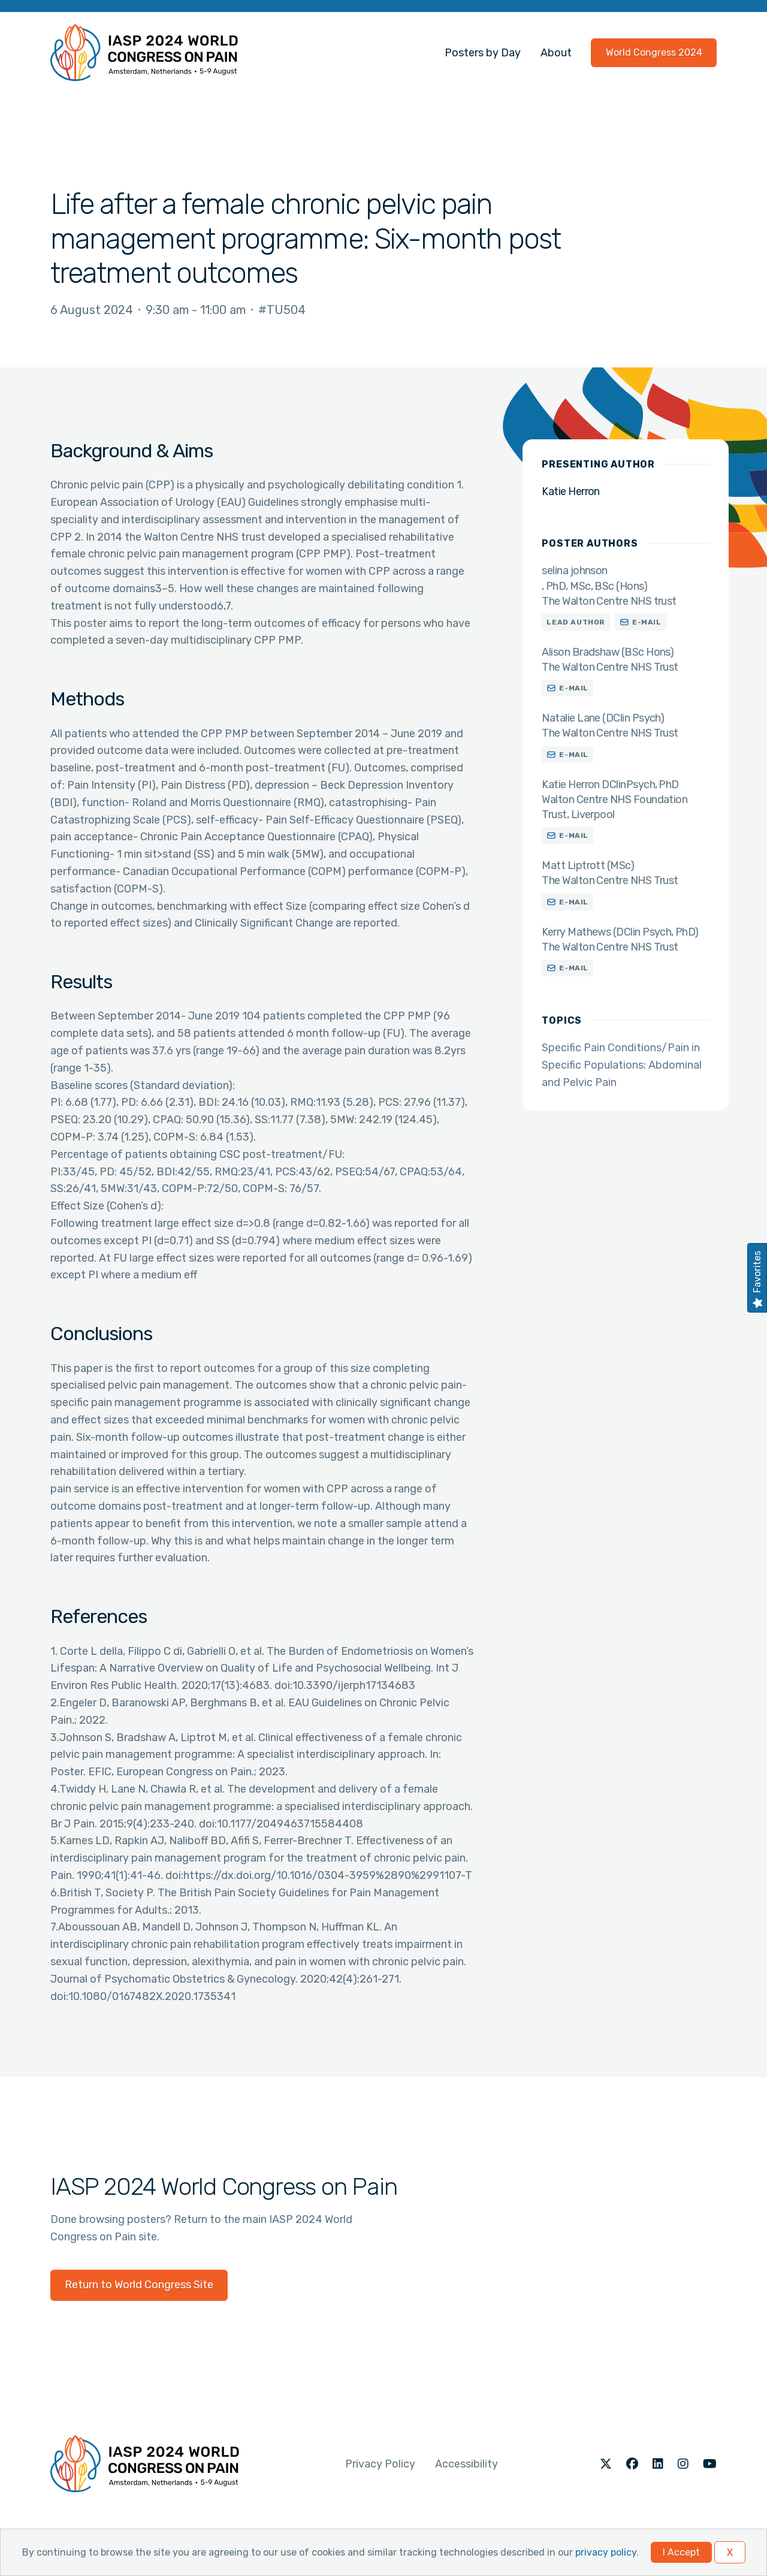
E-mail (647, 622)
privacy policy (605, 2552)
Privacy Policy (380, 2464)
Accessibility (466, 2464)
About (556, 52)
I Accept (681, 2552)
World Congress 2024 (654, 52)
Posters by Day (483, 52)
